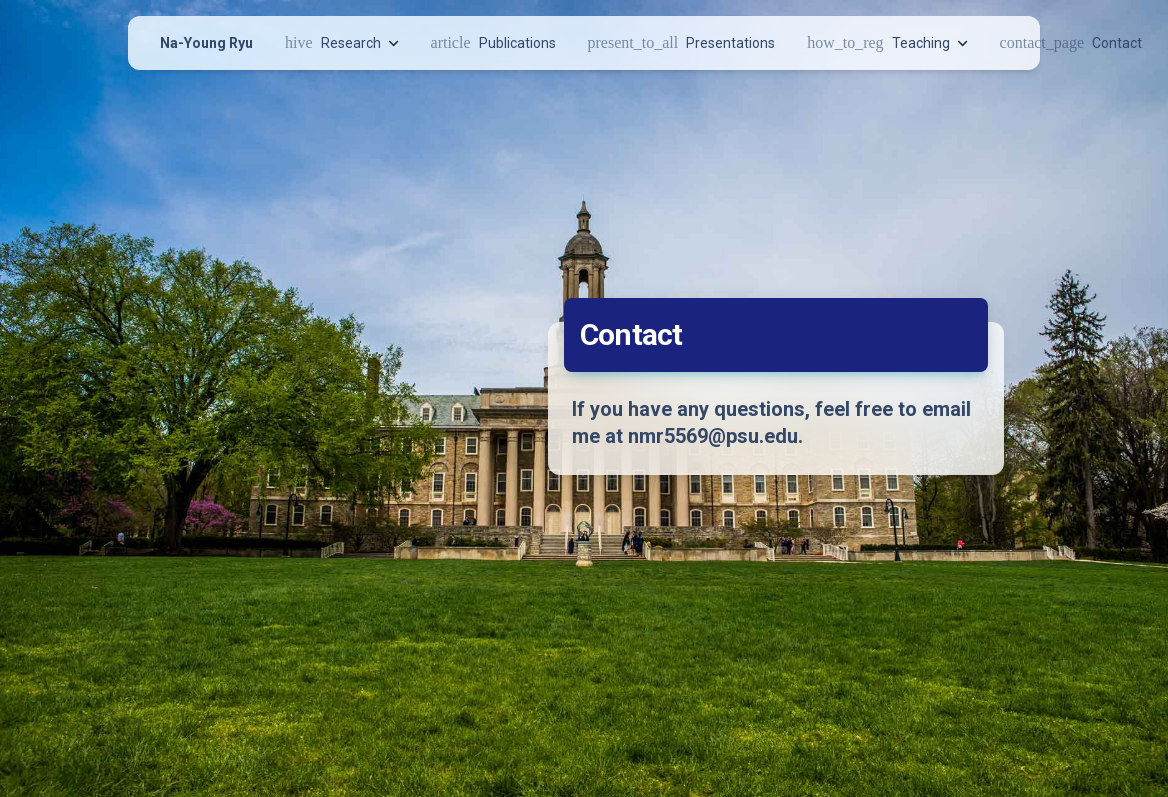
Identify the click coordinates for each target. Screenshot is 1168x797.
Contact (1071, 42)
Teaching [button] (887, 42)
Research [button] (342, 42)
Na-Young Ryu (206, 43)
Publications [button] (493, 42)
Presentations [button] (682, 42)
